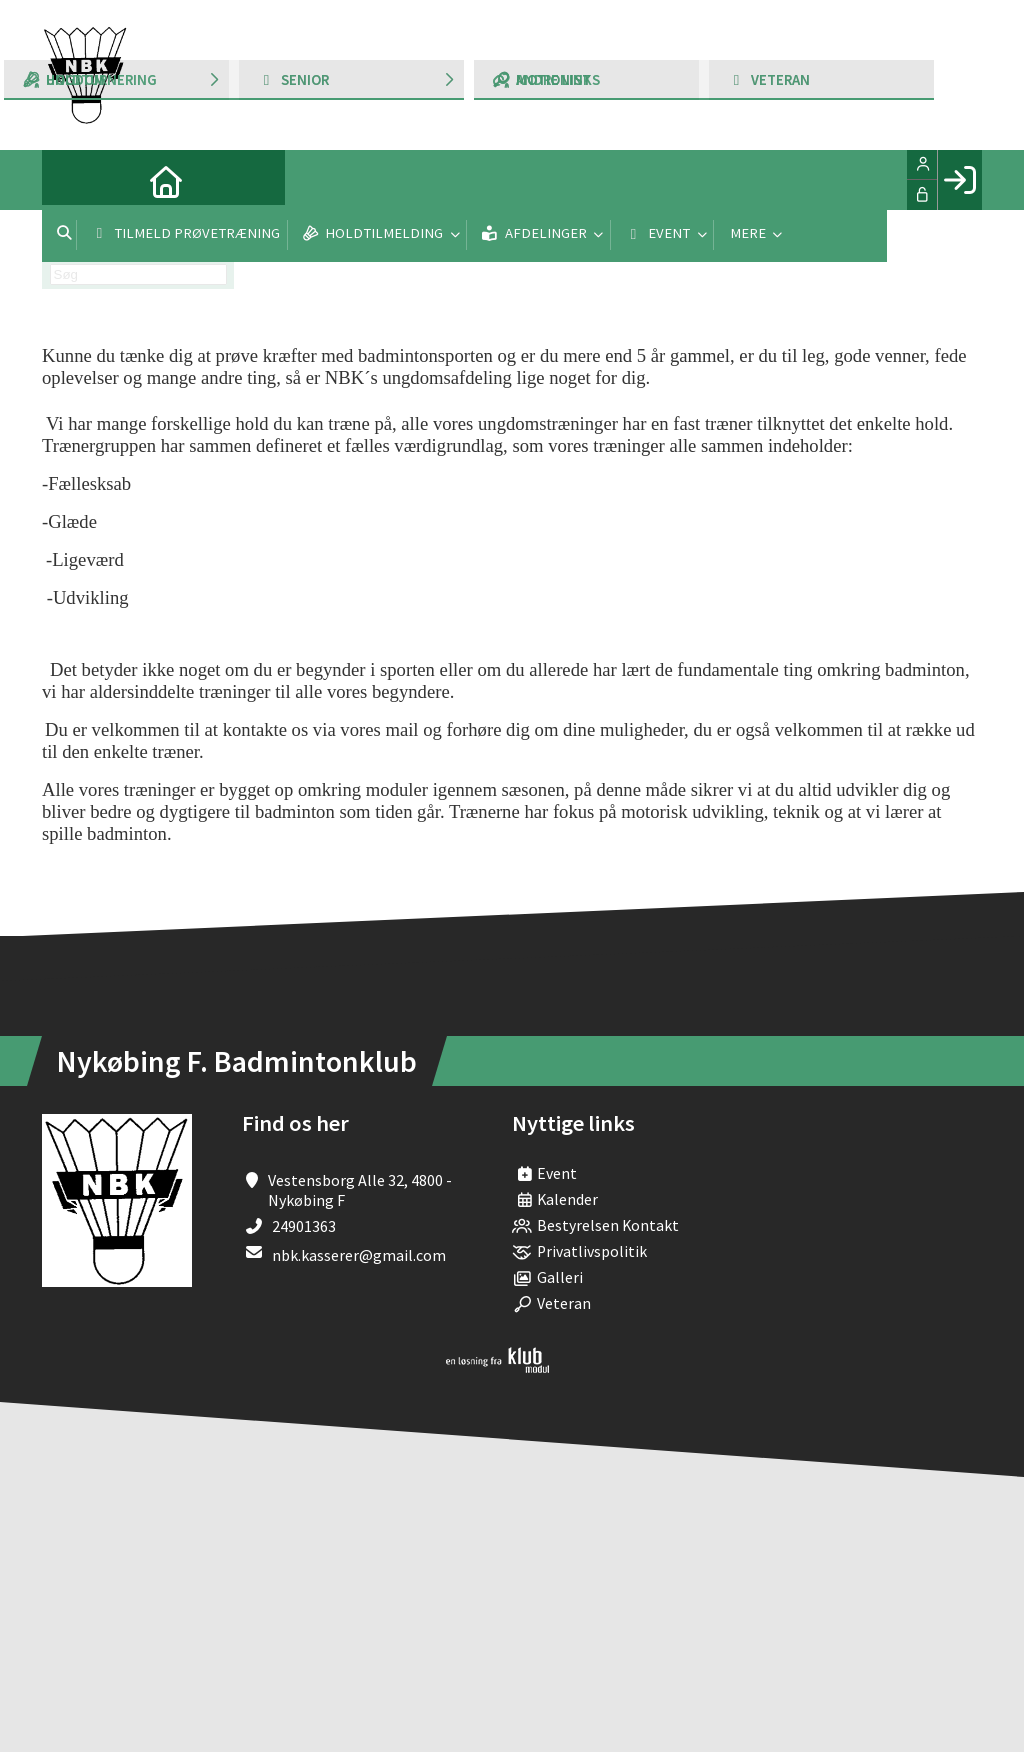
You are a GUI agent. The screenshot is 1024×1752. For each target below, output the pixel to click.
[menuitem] (72, 180)
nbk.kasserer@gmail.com (359, 1255)
